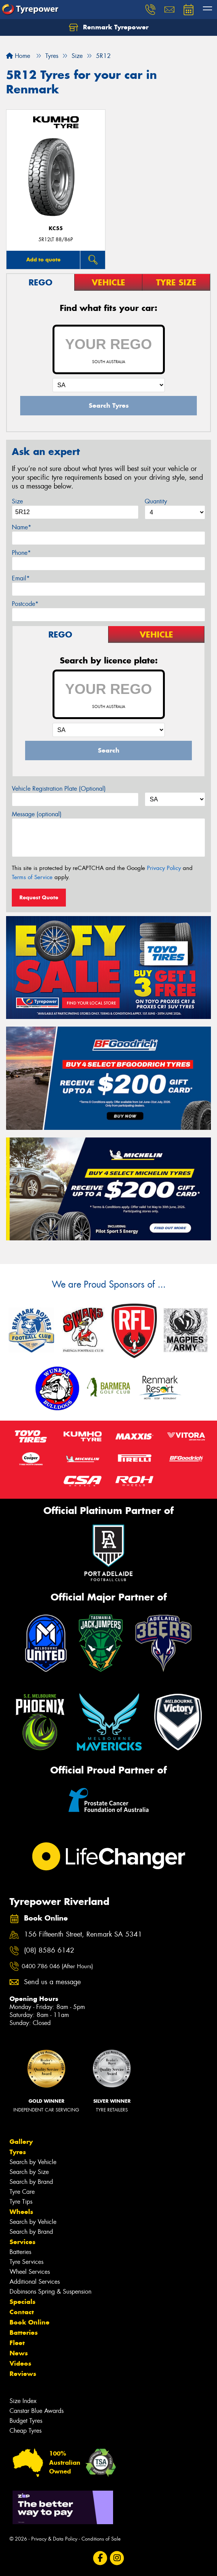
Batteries (20, 2252)
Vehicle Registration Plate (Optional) (59, 789)
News (19, 2353)
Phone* (21, 553)
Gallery (21, 2141)
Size (17, 501)
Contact (22, 2312)
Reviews (23, 2373)
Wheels (21, 2212)
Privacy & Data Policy (54, 2539)
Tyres (18, 2152)
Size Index (23, 2401)
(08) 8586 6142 (49, 1950)
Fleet (17, 2343)
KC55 (56, 228)
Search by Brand (31, 2182)
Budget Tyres (26, 2421)
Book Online (29, 2322)
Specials (22, 2301)
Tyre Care (22, 2192)
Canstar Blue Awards (37, 2411)
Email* (21, 578)
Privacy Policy (164, 868)
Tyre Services (26, 2262)
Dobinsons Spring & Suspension (50, 2292)
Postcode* (25, 604)
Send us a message (52, 1982)
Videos (20, 2363)
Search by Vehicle (33, 2162)
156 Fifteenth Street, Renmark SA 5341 (83, 1934)
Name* (21, 527)
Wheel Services (30, 2272)
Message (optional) (37, 814)
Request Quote (38, 897)
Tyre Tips (21, 2202)
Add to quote (43, 259)
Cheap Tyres (25, 2431)
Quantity (156, 501)
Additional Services (35, 2282)
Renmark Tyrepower (108, 27)
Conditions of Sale (101, 2539)
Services (22, 2242)
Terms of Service (32, 877)
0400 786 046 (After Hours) (57, 1966)
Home (18, 56)
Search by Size (29, 2172)
